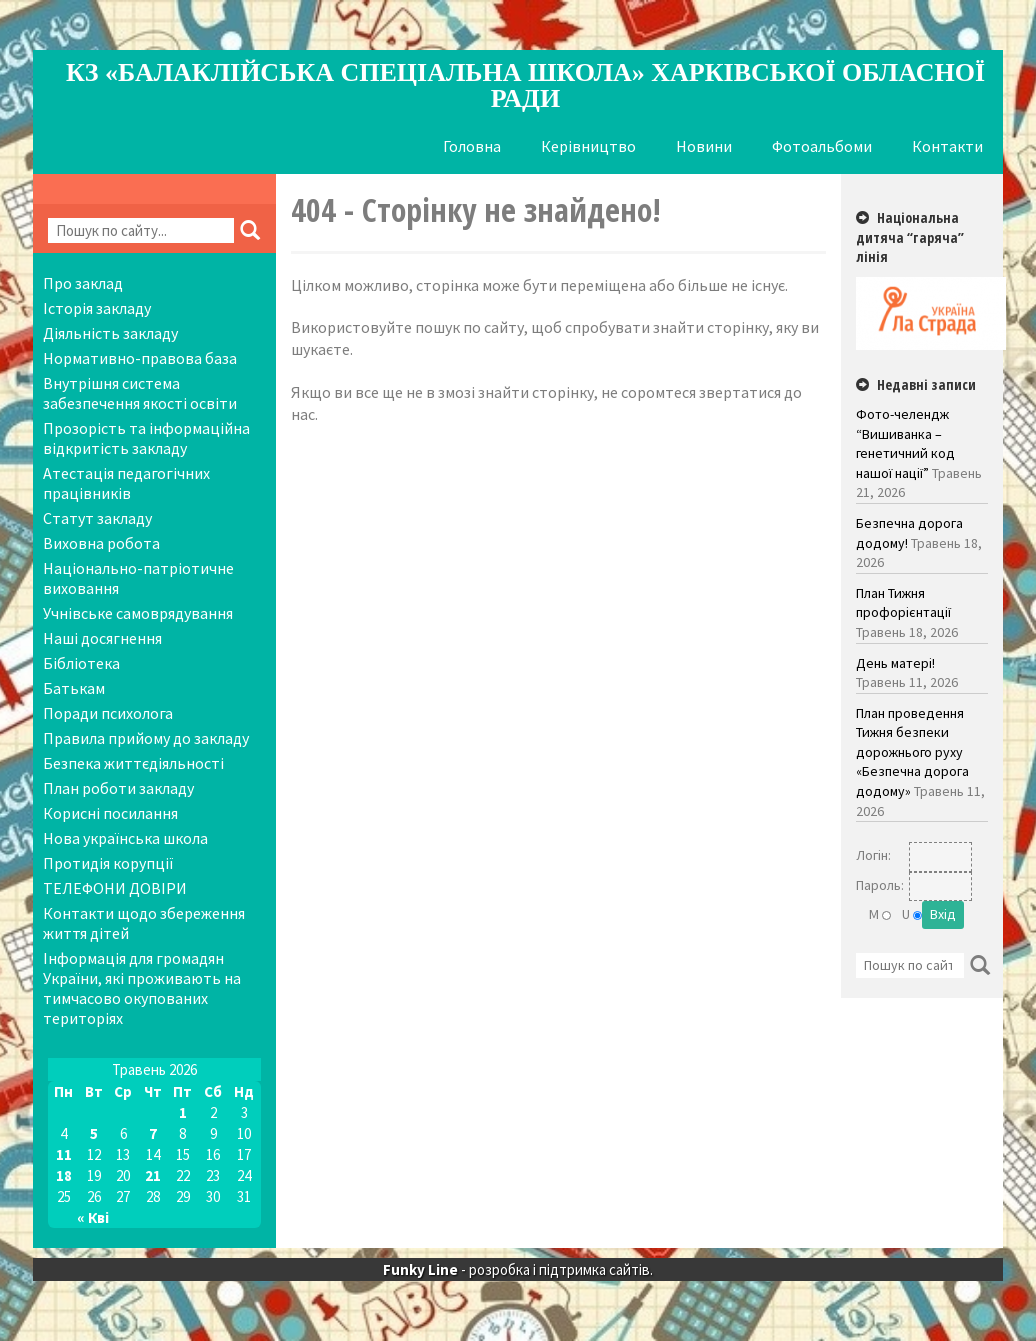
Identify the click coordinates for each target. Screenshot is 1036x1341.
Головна (472, 146)
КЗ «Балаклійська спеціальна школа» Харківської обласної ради (525, 85)
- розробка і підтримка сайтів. (518, 1269)
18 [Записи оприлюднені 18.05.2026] (64, 1175)
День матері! (895, 663)
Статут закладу (97, 518)
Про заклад (83, 283)
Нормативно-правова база (140, 358)
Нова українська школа (125, 838)
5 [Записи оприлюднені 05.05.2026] (94, 1133)
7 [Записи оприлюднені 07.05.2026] (153, 1133)
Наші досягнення (102, 638)
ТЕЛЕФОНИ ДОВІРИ (115, 888)
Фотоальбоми (822, 146)
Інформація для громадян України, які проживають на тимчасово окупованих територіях (142, 988)
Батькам (74, 688)
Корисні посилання (110, 813)
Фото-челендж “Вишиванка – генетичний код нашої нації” (905, 443)
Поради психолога (108, 713)
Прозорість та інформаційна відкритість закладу (146, 438)
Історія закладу (97, 308)
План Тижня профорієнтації (903, 603)
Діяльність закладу (110, 333)
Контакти (947, 146)
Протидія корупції (108, 863)
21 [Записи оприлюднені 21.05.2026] (153, 1175)
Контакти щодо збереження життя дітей (144, 923)
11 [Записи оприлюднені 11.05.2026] (64, 1154)
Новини (704, 146)
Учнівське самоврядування (138, 613)
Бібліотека (81, 663)
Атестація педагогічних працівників (126, 483)
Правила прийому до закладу (146, 738)
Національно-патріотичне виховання (138, 578)
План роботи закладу (118, 788)
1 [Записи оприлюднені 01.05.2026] (183, 1112)
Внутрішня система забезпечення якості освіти (140, 393)
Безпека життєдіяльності (133, 763)
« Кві (93, 1217)
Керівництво (588, 146)
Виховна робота (101, 543)
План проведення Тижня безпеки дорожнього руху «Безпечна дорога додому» (912, 752)
